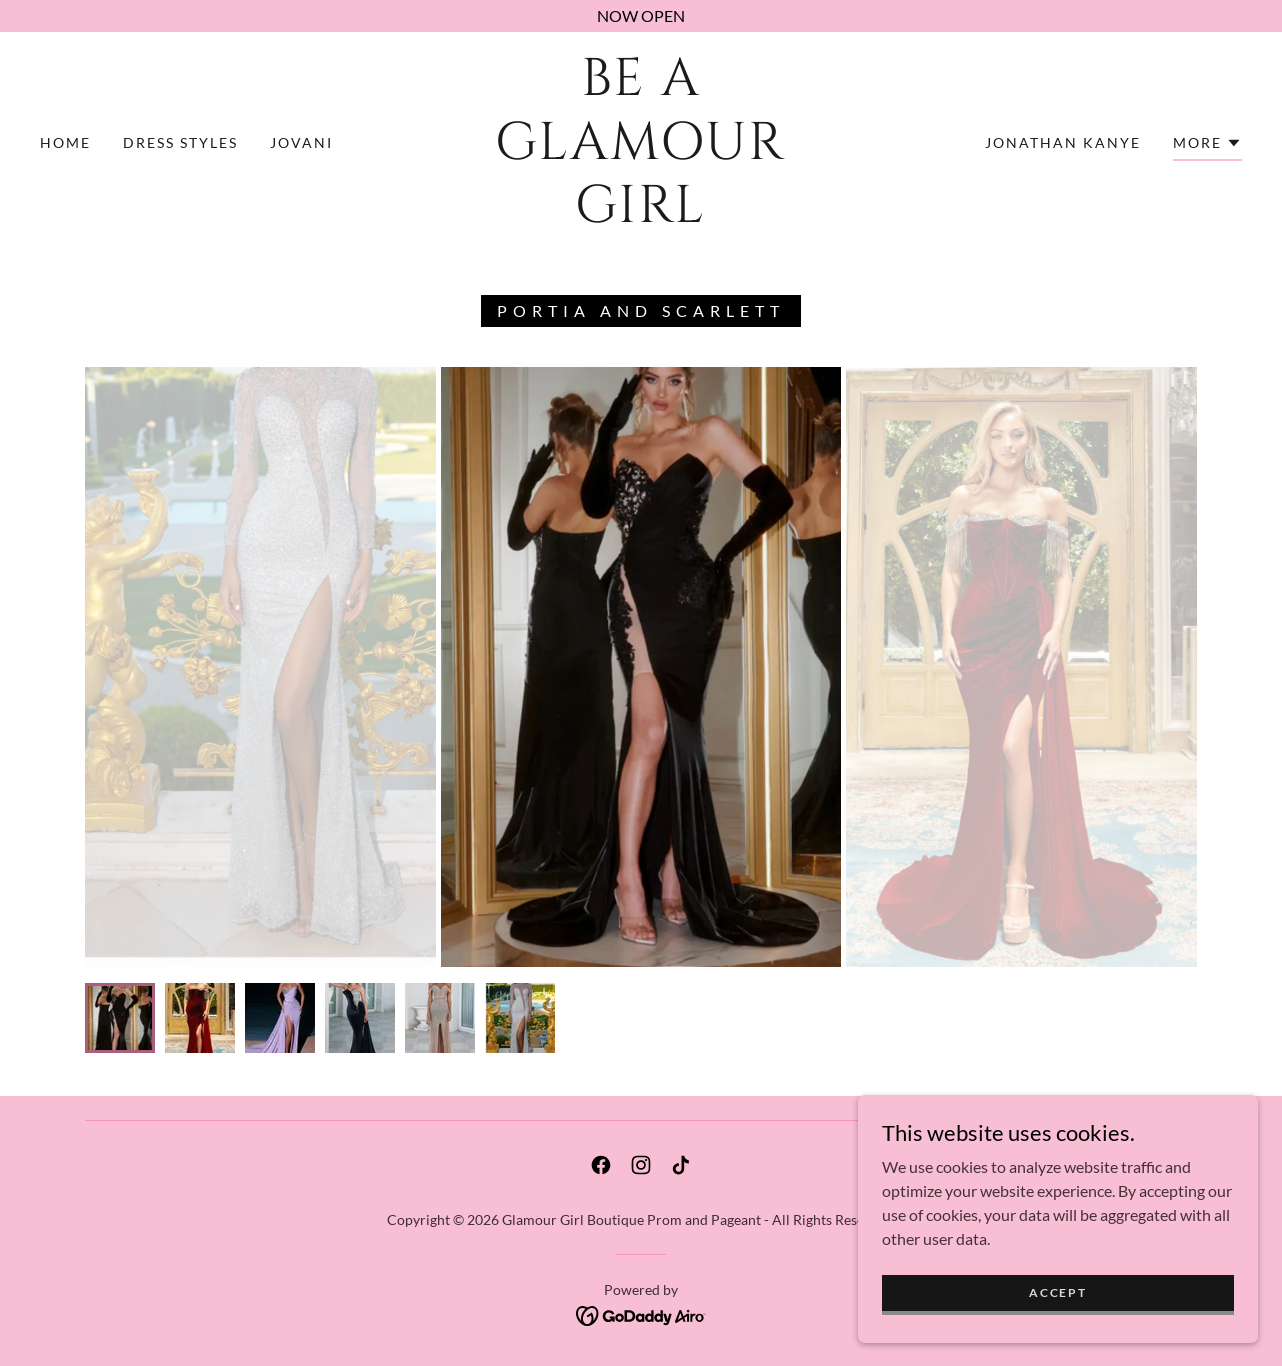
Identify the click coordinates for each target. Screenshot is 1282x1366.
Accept (1057, 1292)
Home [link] (65, 142)
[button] (1207, 146)
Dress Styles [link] (180, 142)
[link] (641, 215)
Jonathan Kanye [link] (1063, 142)
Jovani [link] (301, 142)
